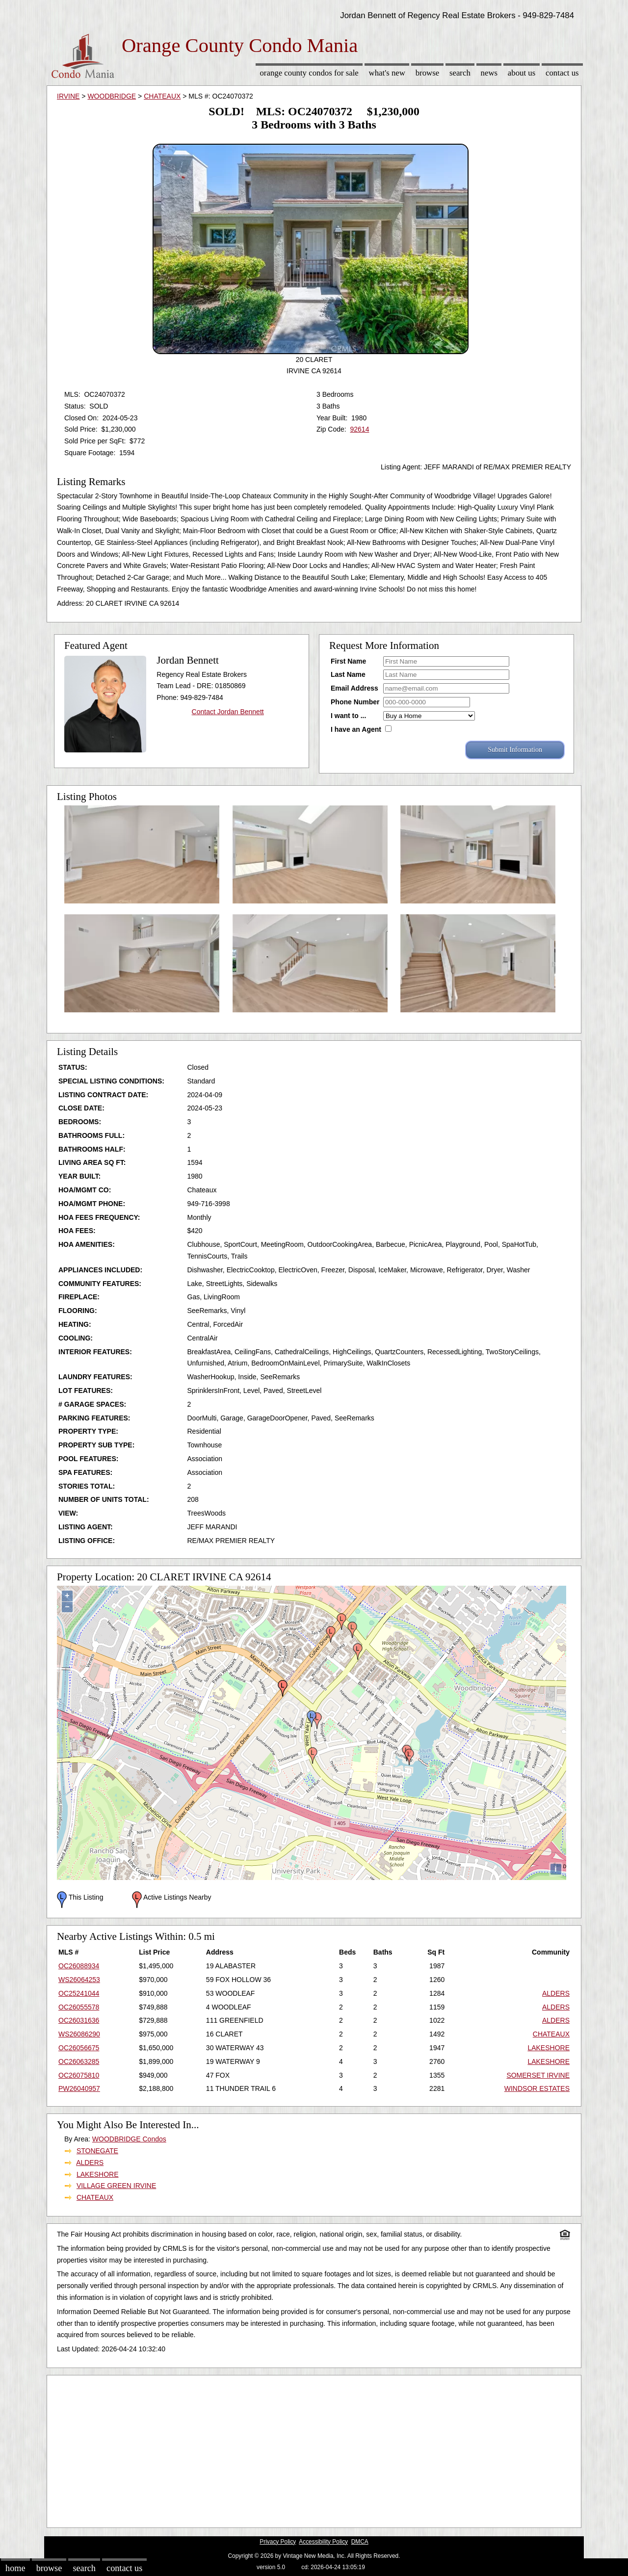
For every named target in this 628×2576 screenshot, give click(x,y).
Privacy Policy (278, 2541)
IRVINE (68, 96)
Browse (427, 72)
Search (460, 72)
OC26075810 (78, 2075)
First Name (348, 661)
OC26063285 (78, 2061)
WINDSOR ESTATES (537, 2088)
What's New (387, 72)
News (489, 72)
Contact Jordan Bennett (228, 712)
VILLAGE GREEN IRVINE (116, 2186)
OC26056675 (78, 2048)
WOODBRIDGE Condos (129, 2139)
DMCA (359, 2541)
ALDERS (556, 1993)
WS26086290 (79, 2034)
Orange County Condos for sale (309, 72)
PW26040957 (79, 2088)
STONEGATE (97, 2151)
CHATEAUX (162, 96)
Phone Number (355, 702)
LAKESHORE (548, 2048)
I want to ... (348, 716)
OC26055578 (78, 2007)
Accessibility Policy (323, 2541)
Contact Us (562, 72)
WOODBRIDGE (111, 96)
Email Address (354, 688)
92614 (359, 429)
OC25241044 (78, 1993)
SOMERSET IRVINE (538, 2075)
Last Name (348, 674)
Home (15, 2568)
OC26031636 (78, 2020)
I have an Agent (356, 729)
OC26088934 (78, 1966)
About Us (521, 72)
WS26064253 (79, 1980)
